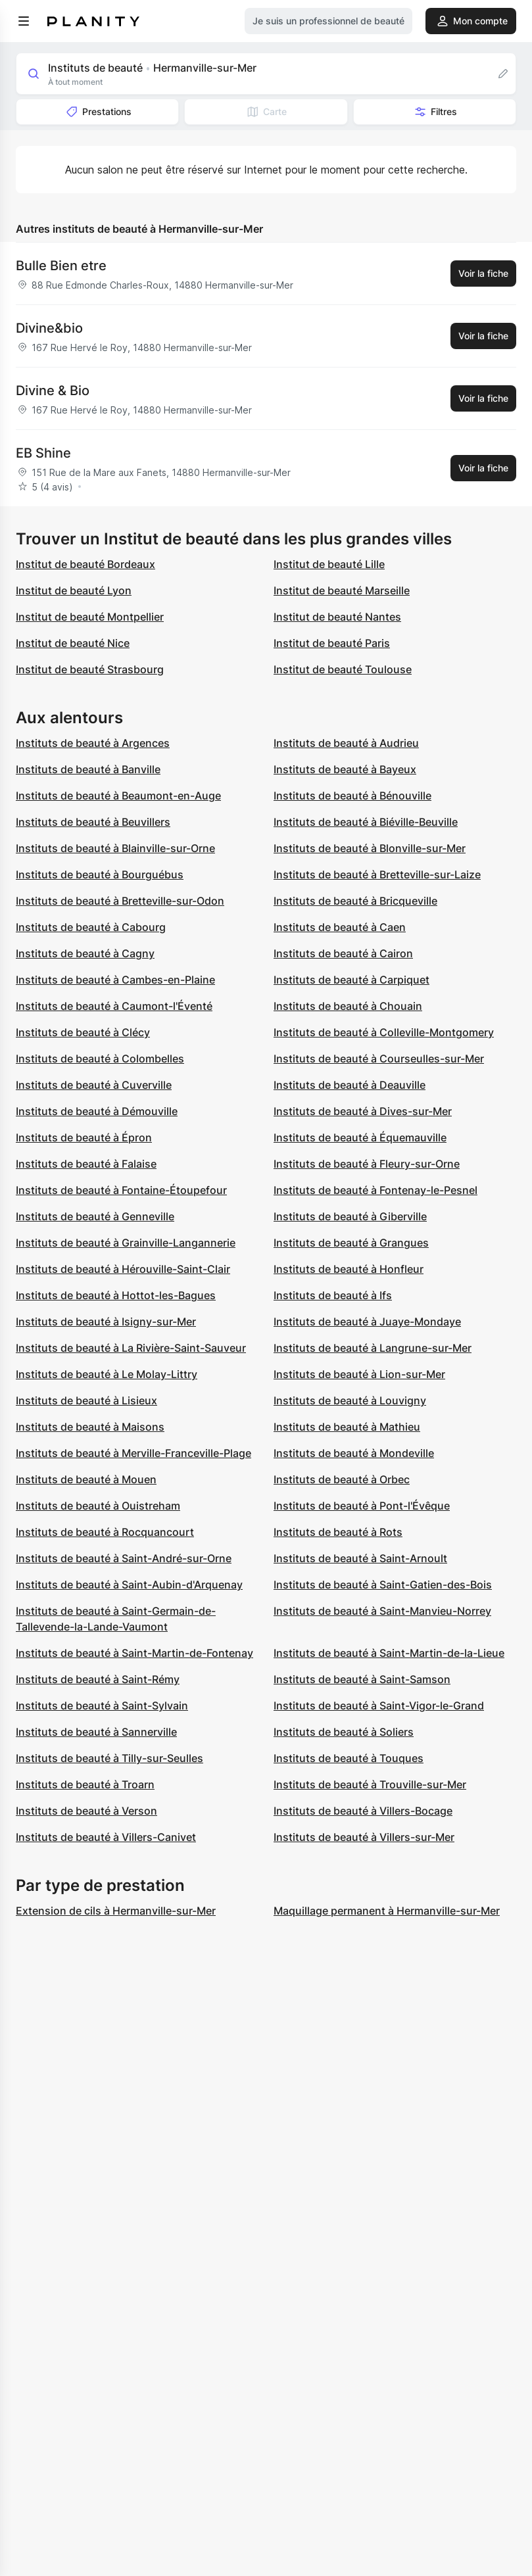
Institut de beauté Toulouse (343, 669)
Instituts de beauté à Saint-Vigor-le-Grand (379, 1705)
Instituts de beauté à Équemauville (360, 1137)
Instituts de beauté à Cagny (85, 953)
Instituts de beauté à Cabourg (91, 927)
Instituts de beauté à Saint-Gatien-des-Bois (383, 1584)
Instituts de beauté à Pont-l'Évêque (362, 1505)
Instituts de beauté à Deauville (349, 1084)
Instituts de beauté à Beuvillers (93, 821)
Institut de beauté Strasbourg (90, 669)
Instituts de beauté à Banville (88, 769)
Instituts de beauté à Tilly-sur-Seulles (109, 1758)
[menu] (24, 21)
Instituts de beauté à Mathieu (347, 1426)
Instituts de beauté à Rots (338, 1531)
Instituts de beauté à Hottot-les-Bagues (116, 1295)
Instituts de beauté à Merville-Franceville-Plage (133, 1453)
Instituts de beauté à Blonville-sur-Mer (370, 848)
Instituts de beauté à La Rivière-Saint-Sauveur (131, 1347)
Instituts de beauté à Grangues (351, 1242)
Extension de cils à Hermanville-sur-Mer (116, 1910)
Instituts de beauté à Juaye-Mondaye (367, 1321)
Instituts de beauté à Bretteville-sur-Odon (120, 900)
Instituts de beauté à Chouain (348, 1006)
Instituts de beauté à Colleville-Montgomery (384, 1032)
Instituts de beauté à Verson (86, 1810)
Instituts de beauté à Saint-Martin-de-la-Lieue (389, 1652)
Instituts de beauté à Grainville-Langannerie (125, 1242)
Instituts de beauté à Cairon (343, 953)
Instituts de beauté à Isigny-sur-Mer (106, 1321)
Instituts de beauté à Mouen (86, 1479)
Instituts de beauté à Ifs (333, 1295)
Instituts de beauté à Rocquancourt (105, 1531)
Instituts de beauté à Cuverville (94, 1084)
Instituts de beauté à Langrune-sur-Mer (373, 1347)
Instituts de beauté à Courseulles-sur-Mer (379, 1058)
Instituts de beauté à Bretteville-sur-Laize (377, 874)
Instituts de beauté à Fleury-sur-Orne (367, 1163)
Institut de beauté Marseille (342, 590)
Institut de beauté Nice (73, 643)
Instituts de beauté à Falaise (86, 1163)
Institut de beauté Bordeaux (85, 564)
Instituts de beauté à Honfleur (348, 1269)
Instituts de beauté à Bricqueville (355, 900)
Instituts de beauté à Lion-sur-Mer (359, 1374)
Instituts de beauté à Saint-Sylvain (102, 1705)
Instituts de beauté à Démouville (97, 1111)
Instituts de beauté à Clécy (83, 1032)
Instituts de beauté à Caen (340, 927)
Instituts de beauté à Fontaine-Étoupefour (121, 1190)
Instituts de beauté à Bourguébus (99, 874)
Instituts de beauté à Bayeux (345, 769)
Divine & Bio (52, 390)
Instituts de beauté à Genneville (95, 1216)
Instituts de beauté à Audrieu (346, 743)
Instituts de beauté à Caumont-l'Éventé (114, 1006)
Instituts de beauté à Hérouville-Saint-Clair (123, 1269)
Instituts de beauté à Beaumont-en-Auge (118, 795)
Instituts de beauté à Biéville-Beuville (366, 821)
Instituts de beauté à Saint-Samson (362, 1679)
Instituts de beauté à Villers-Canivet (106, 1837)
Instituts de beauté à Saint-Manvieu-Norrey (382, 1610)
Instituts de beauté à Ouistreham (98, 1505)
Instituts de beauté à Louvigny (350, 1400)
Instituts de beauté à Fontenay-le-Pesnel (375, 1190)
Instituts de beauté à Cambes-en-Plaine (115, 979)
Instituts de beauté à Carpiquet (351, 979)
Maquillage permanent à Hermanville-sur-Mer (387, 1910)
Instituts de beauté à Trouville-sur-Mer (370, 1784)
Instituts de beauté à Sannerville (96, 1731)
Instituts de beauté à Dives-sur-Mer (363, 1111)
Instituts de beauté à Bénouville (352, 795)
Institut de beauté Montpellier (90, 616)
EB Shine (43, 453)
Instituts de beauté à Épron (84, 1137)
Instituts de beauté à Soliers (344, 1731)
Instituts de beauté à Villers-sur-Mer (364, 1837)
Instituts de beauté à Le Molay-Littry (106, 1374)
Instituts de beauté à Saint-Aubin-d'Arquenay (129, 1584)
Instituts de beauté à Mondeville (354, 1453)
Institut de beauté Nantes (337, 616)
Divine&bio (49, 328)
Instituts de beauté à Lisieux (86, 1400)
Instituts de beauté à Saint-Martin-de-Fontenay (134, 1652)
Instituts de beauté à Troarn (85, 1784)
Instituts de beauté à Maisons (90, 1426)
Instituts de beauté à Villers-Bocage (363, 1810)
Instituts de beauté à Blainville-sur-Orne (115, 848)
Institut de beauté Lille (329, 564)
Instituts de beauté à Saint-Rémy (98, 1679)
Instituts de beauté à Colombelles (100, 1058)
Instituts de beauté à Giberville (350, 1216)
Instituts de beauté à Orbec (342, 1479)
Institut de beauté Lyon (74, 590)
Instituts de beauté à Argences (93, 743)
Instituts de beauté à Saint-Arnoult (360, 1558)
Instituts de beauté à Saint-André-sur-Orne (123, 1558)
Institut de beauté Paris (332, 643)
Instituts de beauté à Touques (348, 1758)
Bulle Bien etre (61, 266)
